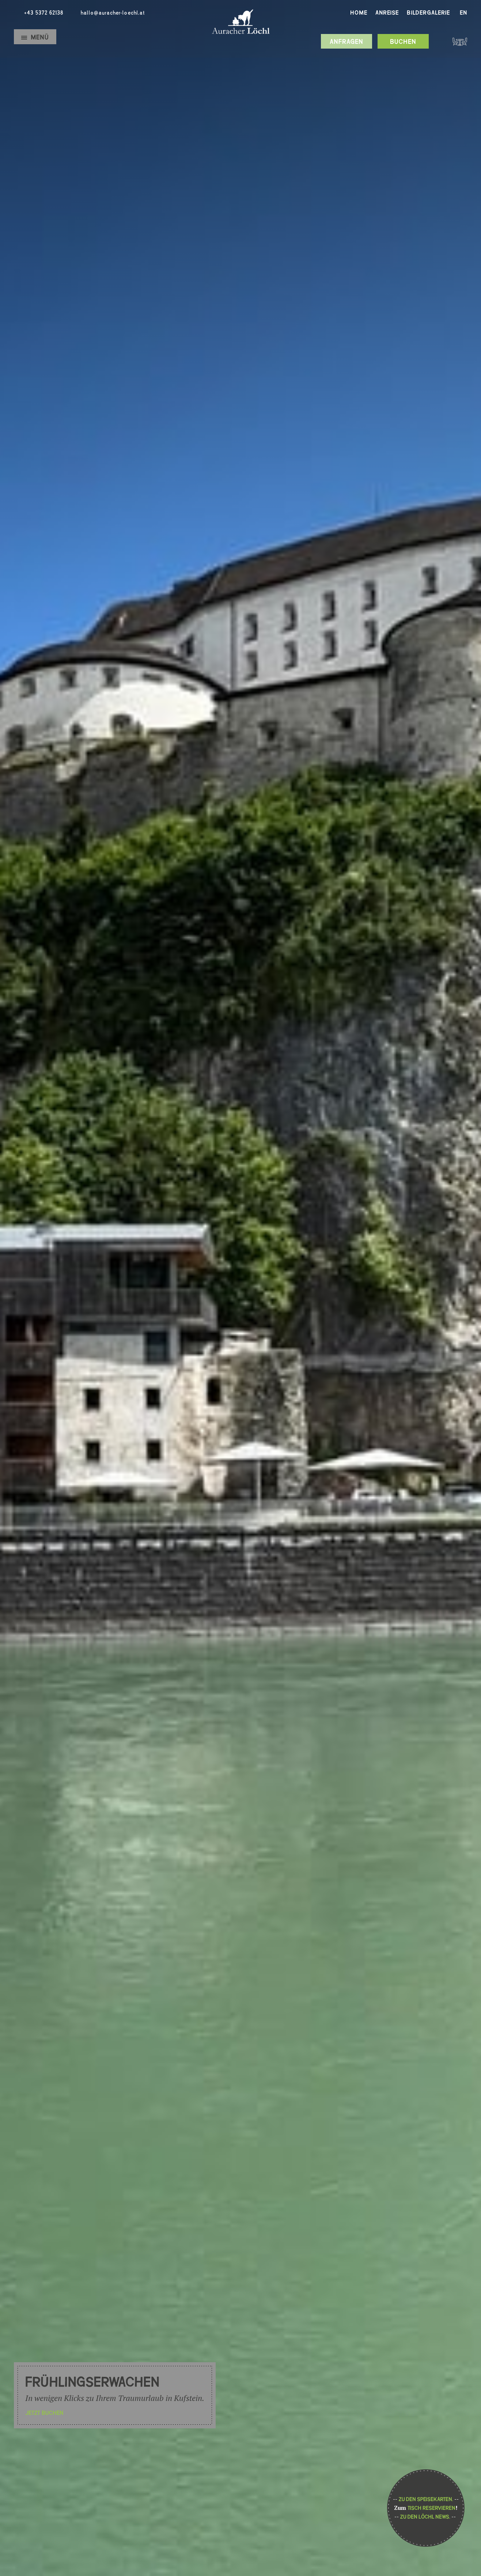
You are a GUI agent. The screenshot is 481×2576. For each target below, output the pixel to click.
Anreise (387, 12)
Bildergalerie (428, 12)
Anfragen (346, 42)
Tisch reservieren (431, 2508)
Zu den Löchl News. (425, 2517)
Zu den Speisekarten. (425, 2499)
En (463, 12)
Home (358, 12)
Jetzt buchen (44, 2413)
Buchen (403, 42)
